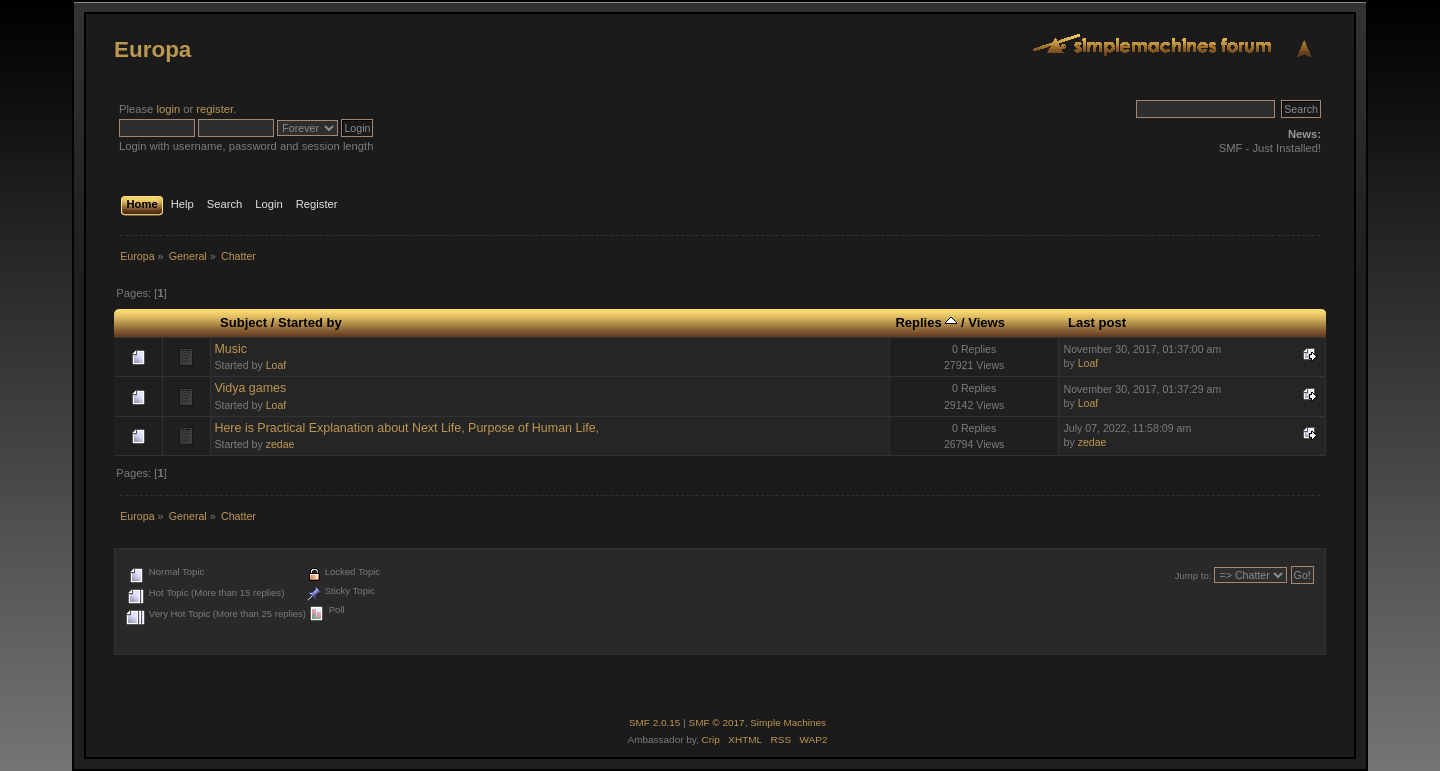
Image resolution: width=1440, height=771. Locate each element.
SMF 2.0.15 (655, 722)
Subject (243, 322)
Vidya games (250, 388)
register (214, 109)
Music (230, 349)
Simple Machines (788, 722)
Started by (310, 322)
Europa (152, 49)
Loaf (276, 365)
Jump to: (1193, 575)
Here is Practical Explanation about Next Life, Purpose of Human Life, (406, 428)
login (168, 109)
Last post (1097, 322)
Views (986, 322)
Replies (926, 322)
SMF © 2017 (717, 722)
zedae (280, 444)
